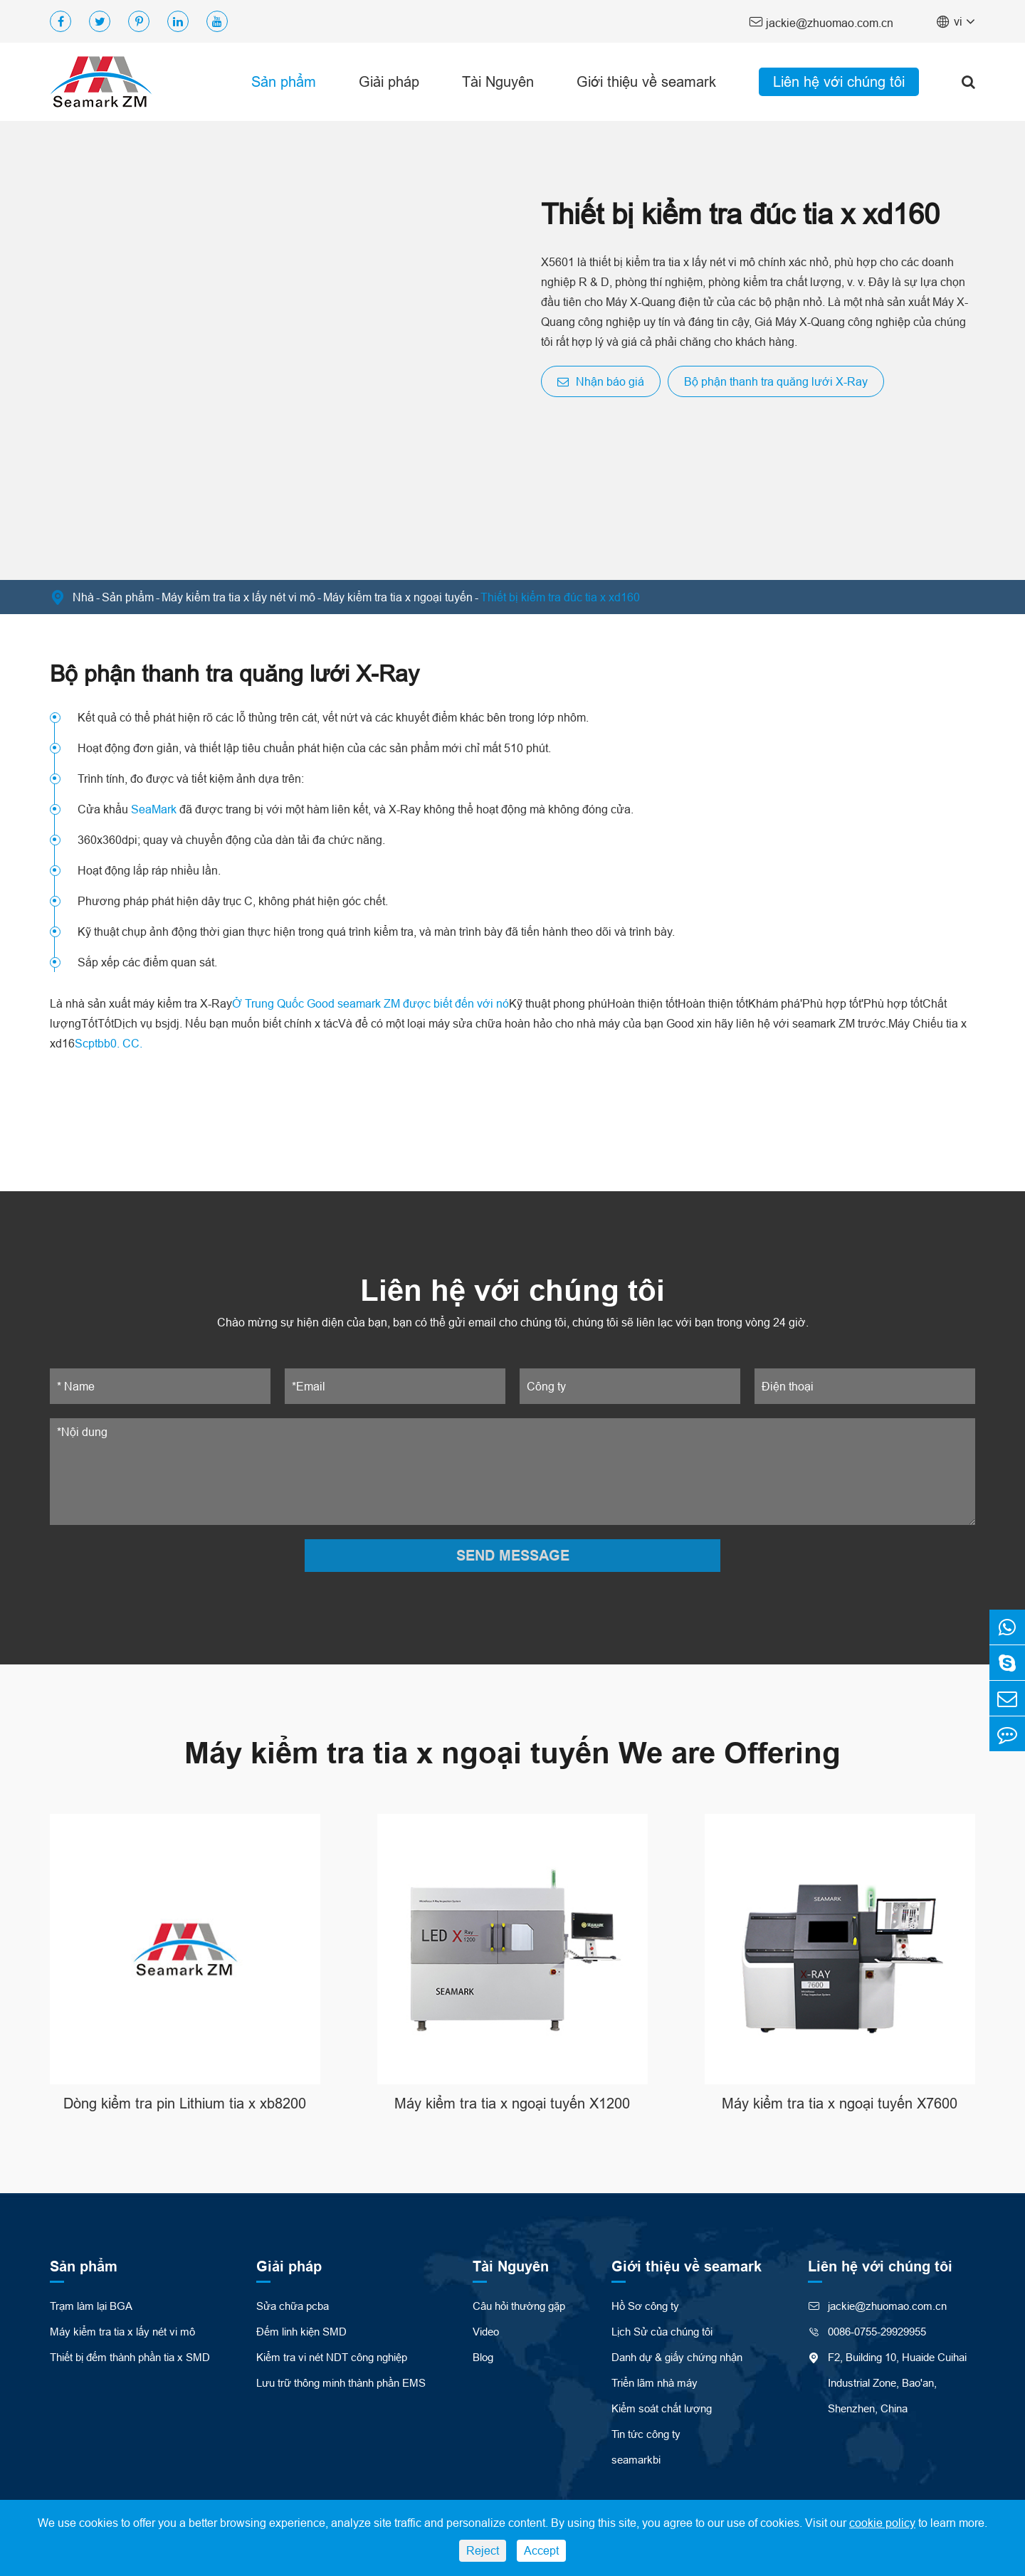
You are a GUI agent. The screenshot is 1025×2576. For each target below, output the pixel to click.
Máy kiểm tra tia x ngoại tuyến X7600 (839, 2103)
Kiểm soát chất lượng (661, 2408)
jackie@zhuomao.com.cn (821, 22)
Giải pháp (389, 81)
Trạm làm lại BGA (91, 2306)
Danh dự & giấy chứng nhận (676, 2357)
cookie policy (882, 2522)
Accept (541, 2550)
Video (486, 2332)
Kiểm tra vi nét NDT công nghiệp (331, 2357)
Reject (482, 2550)
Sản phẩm (283, 81)
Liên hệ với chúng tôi (839, 81)
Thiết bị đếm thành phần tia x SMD (130, 2357)
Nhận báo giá (600, 381)
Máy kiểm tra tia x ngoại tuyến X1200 (512, 2103)
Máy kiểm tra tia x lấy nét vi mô (238, 597)
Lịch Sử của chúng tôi (662, 2332)
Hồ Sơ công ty (645, 2306)
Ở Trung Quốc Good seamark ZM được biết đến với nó (370, 1003)
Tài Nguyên (498, 81)
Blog (483, 2357)
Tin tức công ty (645, 2434)
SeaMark (154, 809)
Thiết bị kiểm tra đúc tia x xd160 (560, 597)
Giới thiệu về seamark (646, 81)
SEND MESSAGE (512, 1555)
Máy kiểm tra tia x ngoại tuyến (398, 597)
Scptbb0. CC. (108, 1043)
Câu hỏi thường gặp (519, 2306)
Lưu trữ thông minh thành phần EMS (341, 2383)
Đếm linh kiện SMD (301, 2332)
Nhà (83, 597)
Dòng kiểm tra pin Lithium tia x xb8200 (184, 2103)
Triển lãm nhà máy (654, 2383)
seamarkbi (636, 2460)
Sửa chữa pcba (292, 2306)
